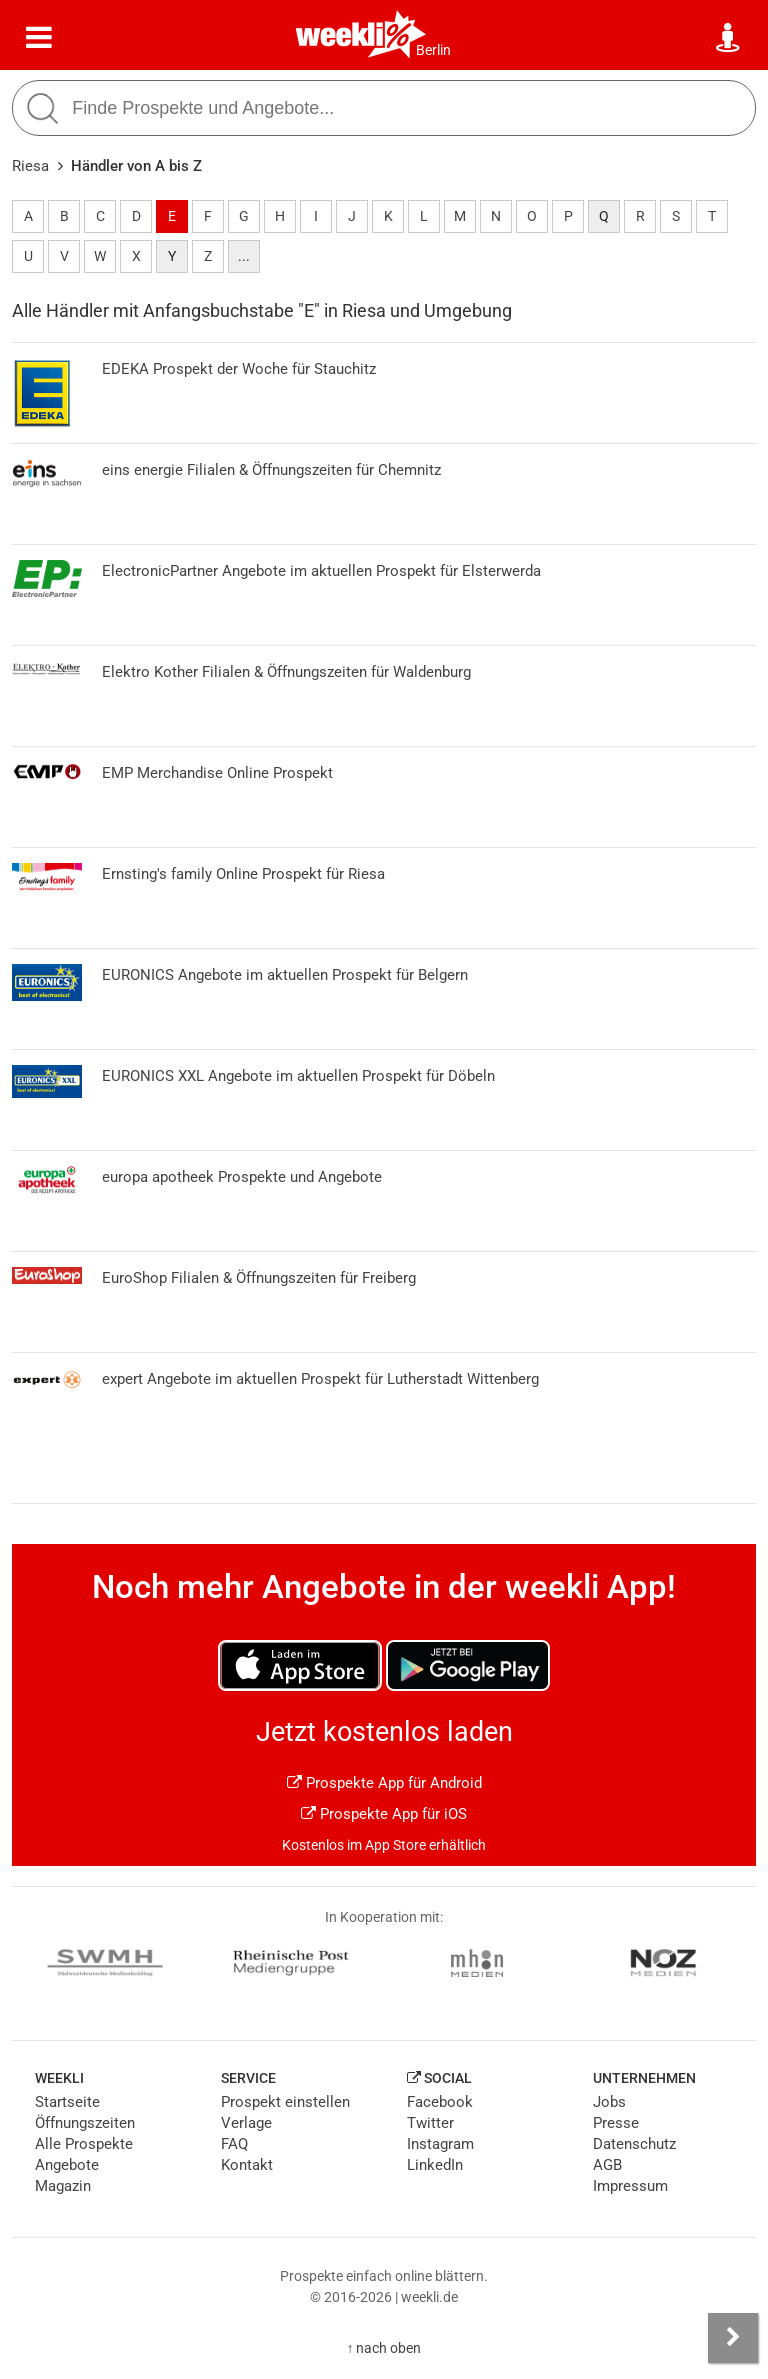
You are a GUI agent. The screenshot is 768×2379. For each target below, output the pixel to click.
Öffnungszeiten (85, 2123)
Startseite (67, 2102)
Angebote (67, 2165)
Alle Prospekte (84, 2144)
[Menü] (39, 38)
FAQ (234, 2144)
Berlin (433, 50)
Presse (616, 2123)
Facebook (440, 2102)
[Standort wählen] (729, 38)
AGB (607, 2165)
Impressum (630, 2186)
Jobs (609, 2102)
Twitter (430, 2123)
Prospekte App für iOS (384, 1814)
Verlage (246, 2123)
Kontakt (247, 2165)
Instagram (440, 2144)
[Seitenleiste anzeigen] (733, 2338)
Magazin (63, 2186)
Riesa (30, 166)
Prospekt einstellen (285, 2102)
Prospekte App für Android (384, 1783)
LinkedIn (435, 2165)
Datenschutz (634, 2144)
